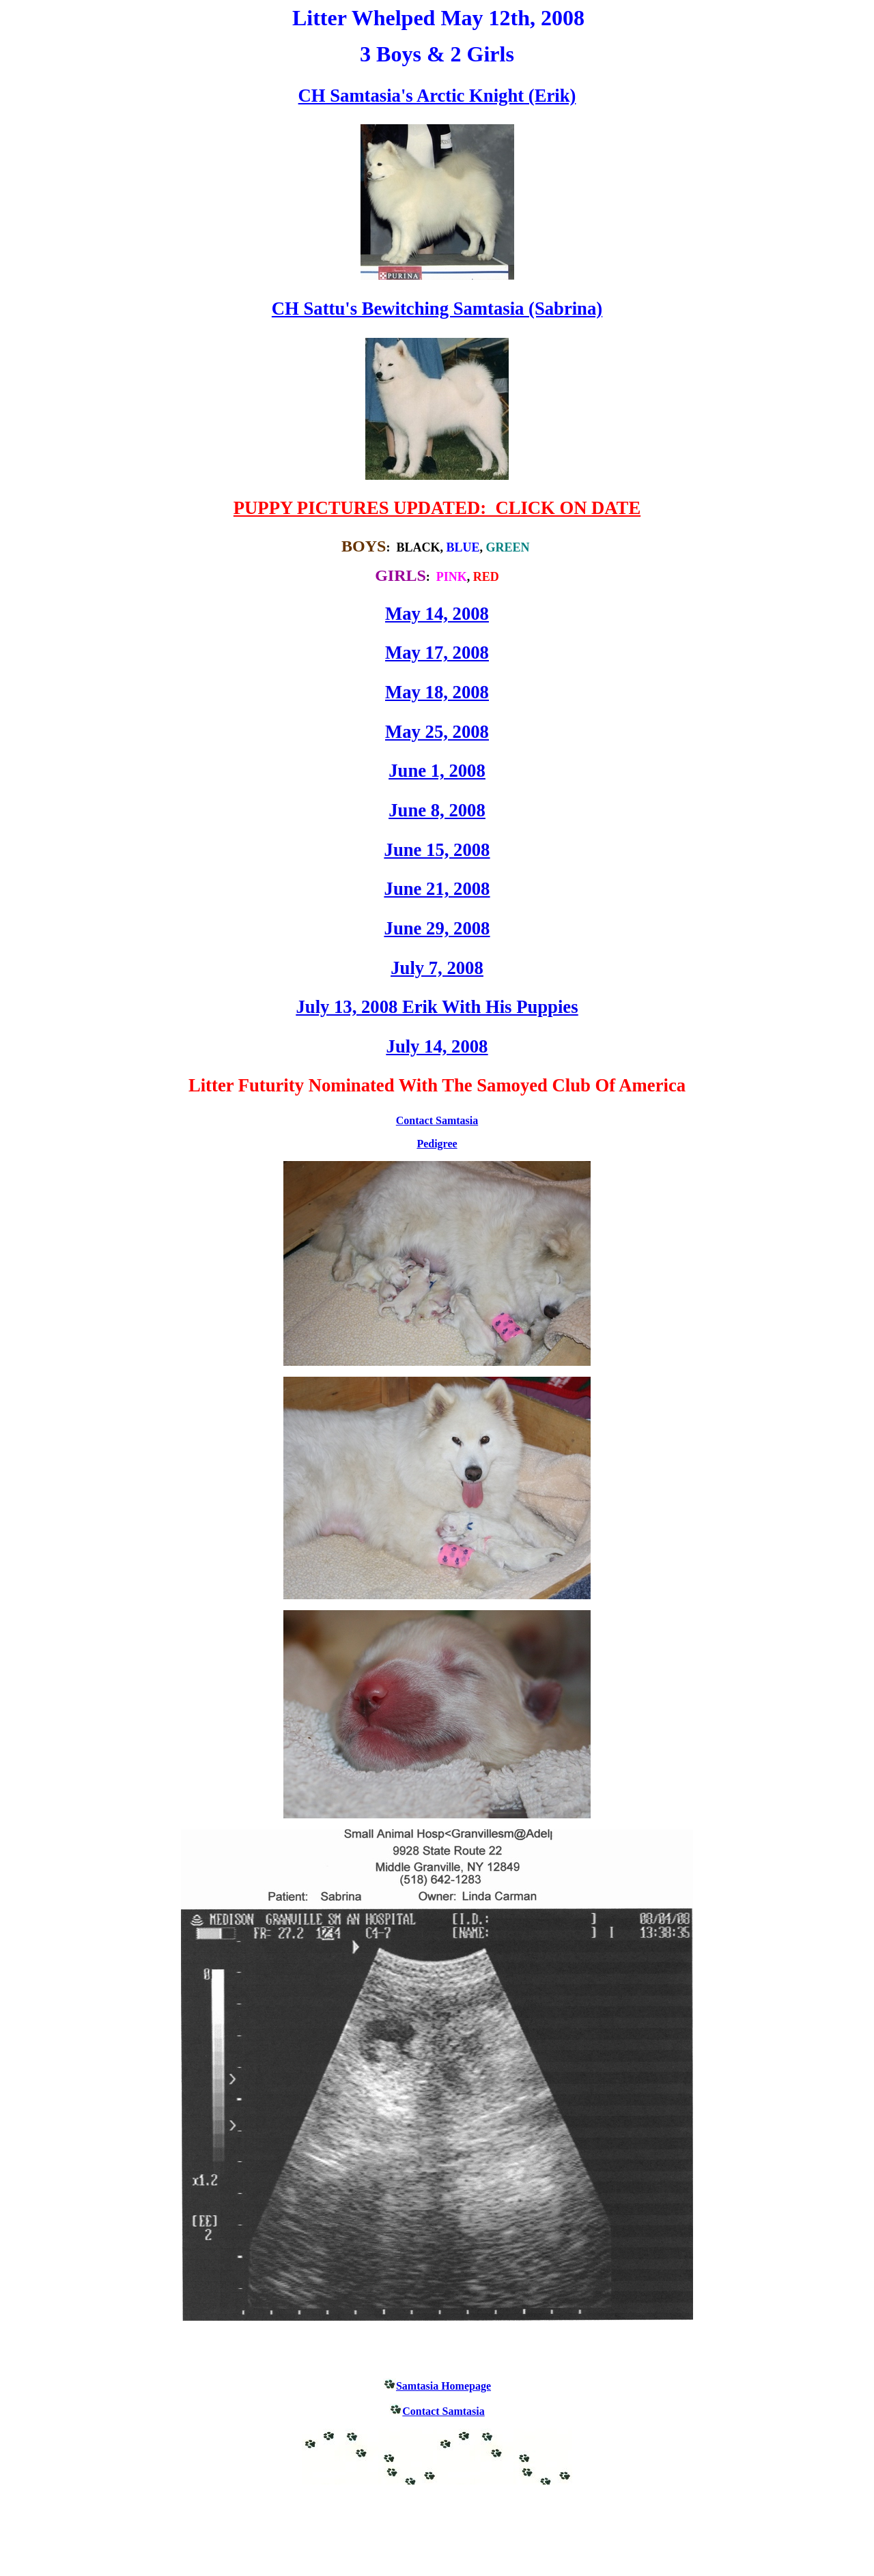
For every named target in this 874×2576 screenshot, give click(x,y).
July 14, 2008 (437, 1046)
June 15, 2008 (437, 850)
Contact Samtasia (437, 1120)
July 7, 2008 (437, 968)
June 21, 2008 (437, 888)
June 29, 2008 (437, 928)
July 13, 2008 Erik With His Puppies (437, 1007)
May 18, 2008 (437, 692)
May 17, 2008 (437, 652)
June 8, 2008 (437, 810)
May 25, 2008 (437, 731)
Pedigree (437, 1143)
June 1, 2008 (437, 770)
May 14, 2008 (437, 613)
